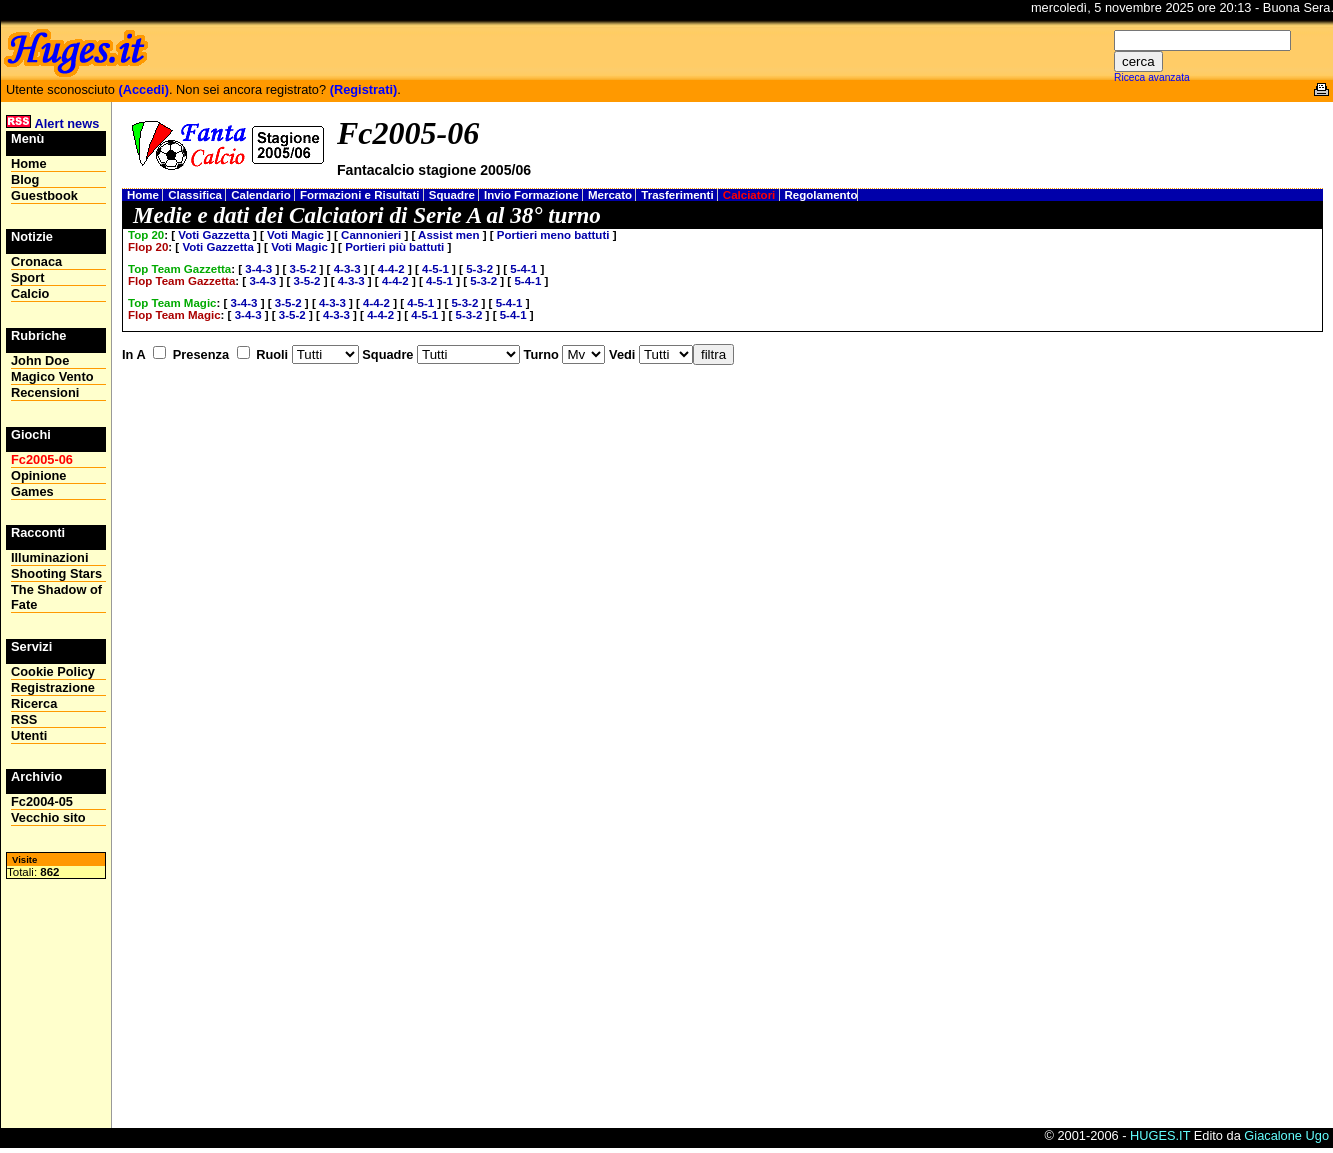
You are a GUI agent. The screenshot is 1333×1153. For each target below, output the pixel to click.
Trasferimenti (679, 195)
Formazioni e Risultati (361, 195)
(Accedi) (143, 89)
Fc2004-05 (42, 801)
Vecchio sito (48, 817)
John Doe (40, 360)
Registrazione (53, 687)
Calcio (30, 293)
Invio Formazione (533, 195)
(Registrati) (364, 89)
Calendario (262, 195)
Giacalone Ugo (1286, 1135)
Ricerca (34, 703)
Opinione (38, 475)
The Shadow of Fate (56, 597)
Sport (27, 277)
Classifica (196, 195)
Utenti (29, 735)
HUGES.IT (1160, 1135)
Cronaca (36, 261)
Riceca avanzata (1152, 77)
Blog (25, 179)
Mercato (611, 195)
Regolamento (821, 195)
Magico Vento (52, 376)
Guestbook (44, 195)
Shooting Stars (56, 573)
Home (144, 195)
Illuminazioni (50, 557)
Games (32, 491)
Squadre (453, 195)
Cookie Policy (53, 671)
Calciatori (751, 195)
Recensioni (45, 392)
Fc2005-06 (42, 459)
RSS (24, 719)
